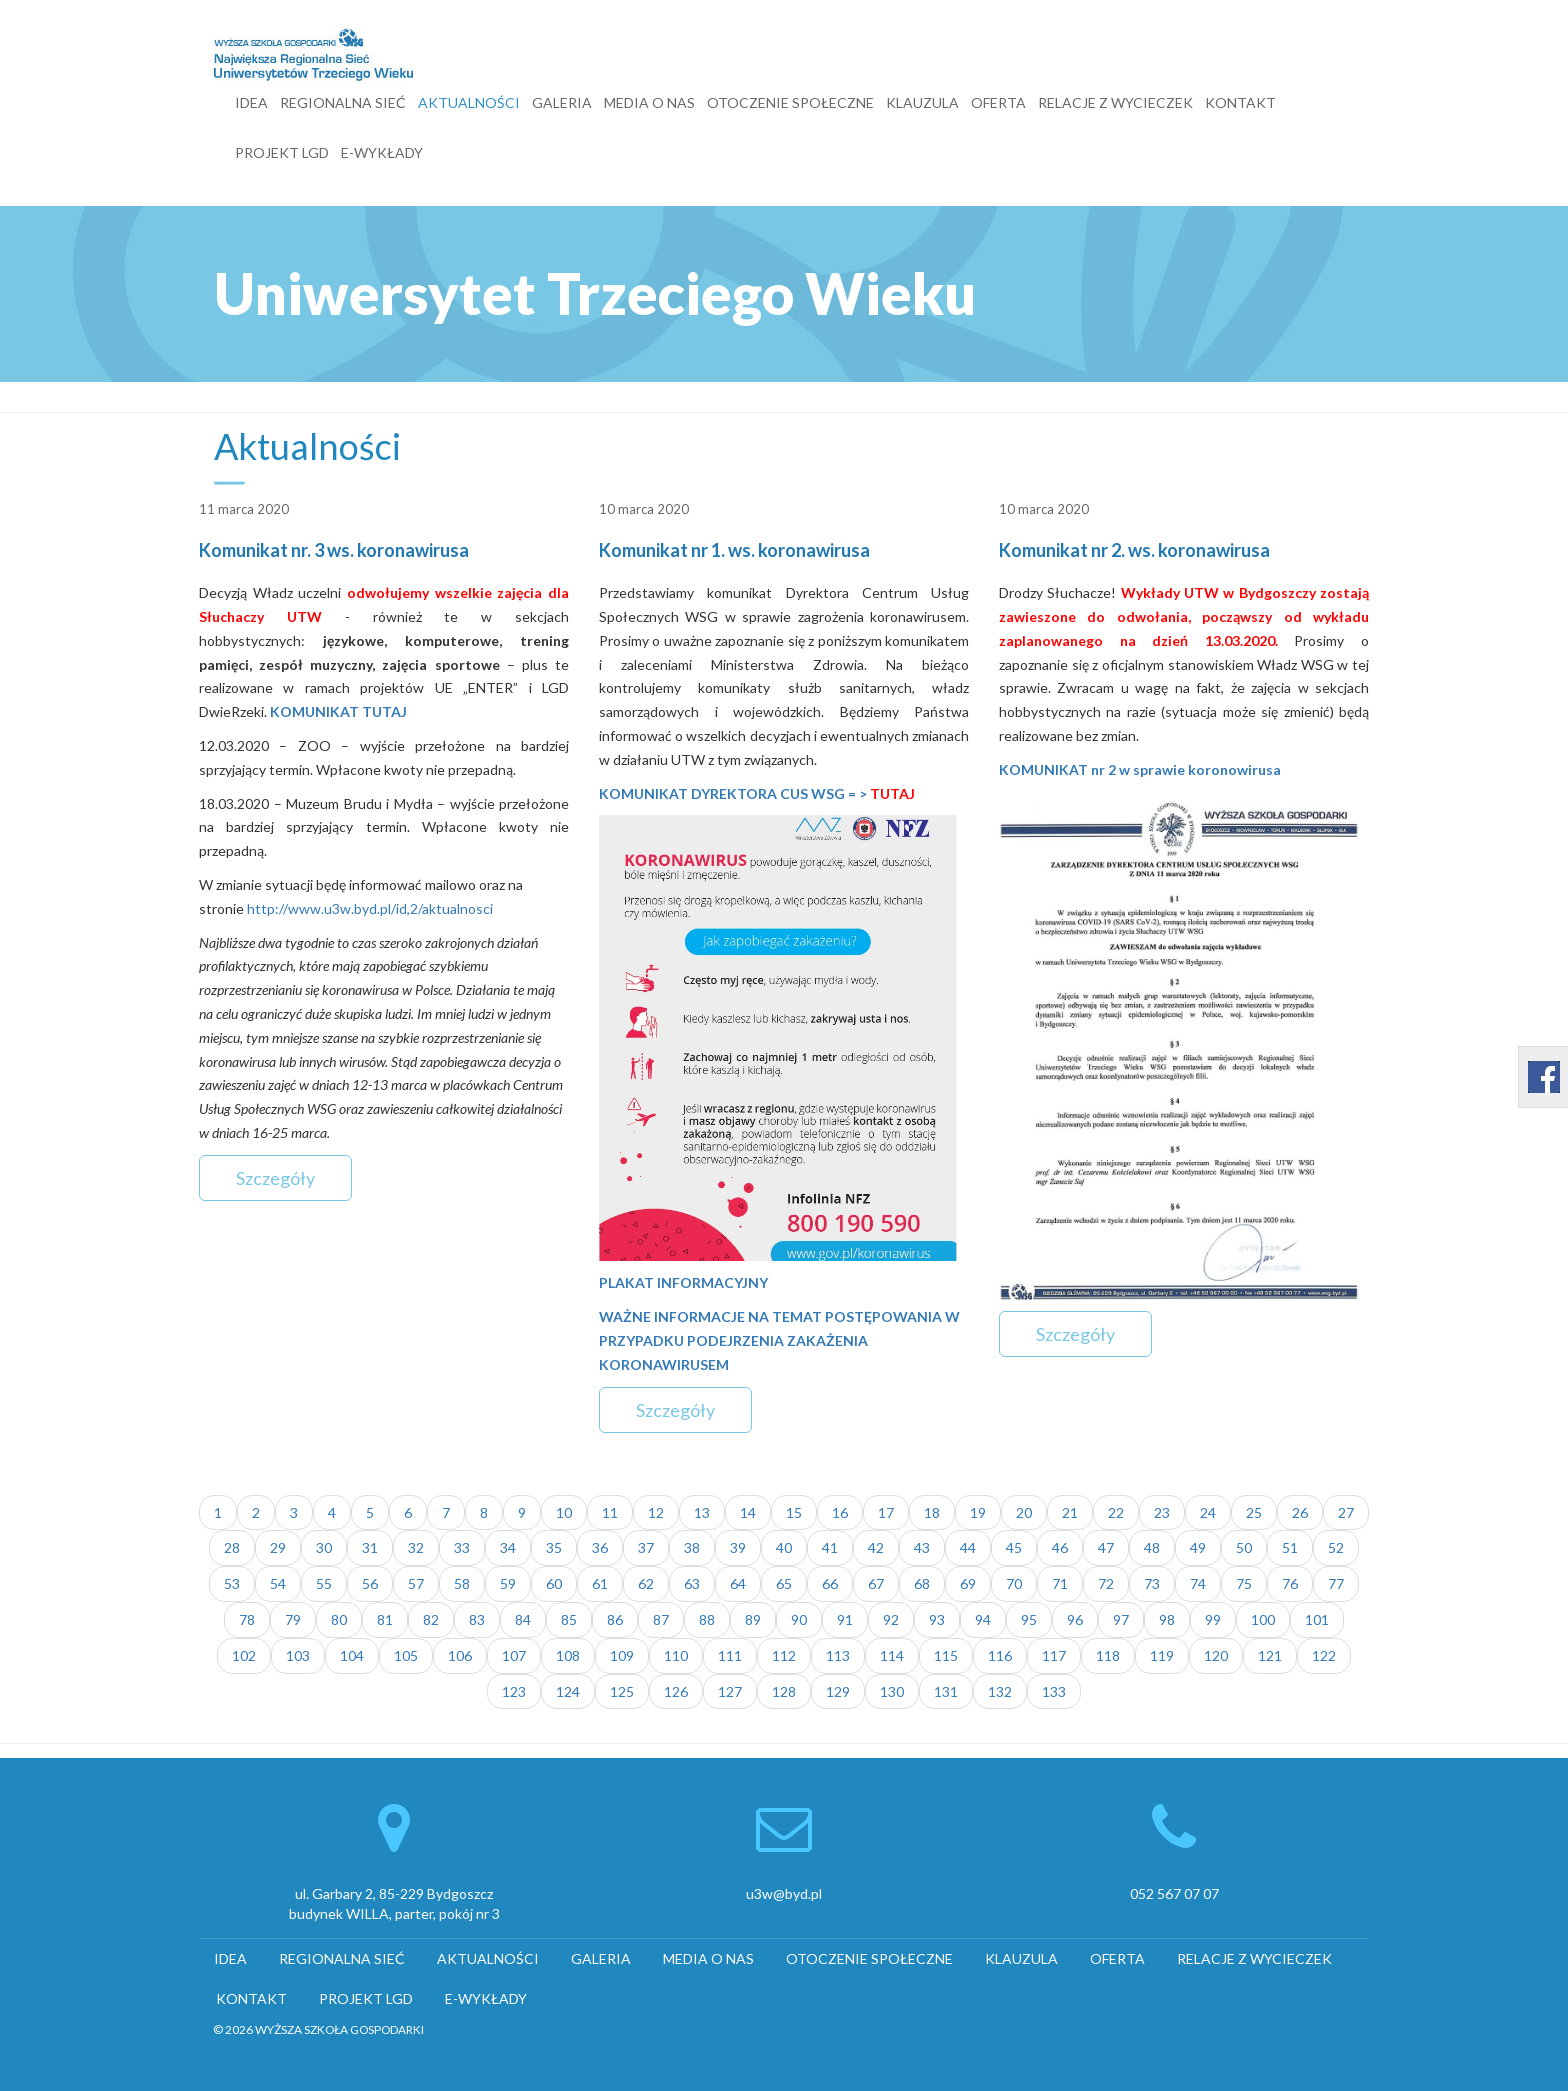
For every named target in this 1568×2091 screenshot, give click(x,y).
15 (794, 1512)
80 (339, 1619)
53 (232, 1583)
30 (324, 1547)
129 (838, 1691)
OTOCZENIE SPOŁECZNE (790, 102)
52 (1336, 1547)
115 (946, 1655)
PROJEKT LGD (282, 152)
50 (1244, 1547)
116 (1000, 1655)
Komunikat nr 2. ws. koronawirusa (1134, 550)
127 (730, 1691)
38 (692, 1547)
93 (937, 1619)
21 (1070, 1512)
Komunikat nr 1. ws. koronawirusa (734, 550)
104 (352, 1655)
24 (1208, 1512)
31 (370, 1547)
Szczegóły (275, 1178)
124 (568, 1691)
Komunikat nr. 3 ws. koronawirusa (334, 550)
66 (830, 1583)
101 (1317, 1619)
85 (569, 1619)
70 (1014, 1583)
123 (514, 1691)
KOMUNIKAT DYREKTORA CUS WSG (722, 793)
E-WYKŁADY (382, 152)
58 (462, 1583)
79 (293, 1619)
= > (880, 793)
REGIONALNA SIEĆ (343, 102)
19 (978, 1512)
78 (247, 1619)
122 (1324, 1655)
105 (406, 1655)
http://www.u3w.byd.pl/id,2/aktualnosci (370, 908)
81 (385, 1619)
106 (460, 1655)
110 (676, 1655)
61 (600, 1583)
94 (983, 1619)
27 (1346, 1512)
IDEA (251, 102)
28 (232, 1547)
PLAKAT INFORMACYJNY (683, 1282)
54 (278, 1583)
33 (462, 1547)
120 (1216, 1655)
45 (1014, 1547)
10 (564, 1512)
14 (748, 1512)
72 (1106, 1583)
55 (324, 1583)
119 (1162, 1655)
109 (622, 1655)
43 (922, 1547)
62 (646, 1583)
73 (1152, 1583)
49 (1198, 1547)
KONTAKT (1240, 102)
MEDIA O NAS (649, 102)
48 (1152, 1547)
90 (799, 1619)
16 (840, 1512)
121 (1270, 1655)
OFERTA (998, 102)
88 (707, 1619)
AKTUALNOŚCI (469, 102)
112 (784, 1655)
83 (477, 1619)
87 (661, 1619)
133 (1054, 1691)
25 (1254, 1512)
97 (1121, 1619)
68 (922, 1583)
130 (892, 1691)
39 (738, 1547)
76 (1290, 1583)
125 (622, 1691)
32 (416, 1547)
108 (568, 1655)
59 (508, 1583)
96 (1075, 1619)
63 (692, 1583)
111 (730, 1655)
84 (523, 1619)
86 (615, 1619)
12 (656, 1512)
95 (1029, 1619)
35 (554, 1547)
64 (738, 1583)
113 (838, 1655)
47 (1106, 1547)
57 (416, 1583)
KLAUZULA (922, 102)
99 (1213, 1619)
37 (646, 1547)
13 (702, 1512)
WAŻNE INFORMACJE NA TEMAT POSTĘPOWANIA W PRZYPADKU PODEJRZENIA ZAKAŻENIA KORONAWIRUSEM (779, 1340)
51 (1290, 1547)
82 (431, 1619)
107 (514, 1655)
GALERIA (562, 102)
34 (508, 1547)
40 (784, 1547)
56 (370, 1583)
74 (1198, 1583)
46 (1060, 1547)
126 (676, 1691)
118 (1108, 1655)
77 (1336, 1583)
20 (1024, 1512)
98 (1167, 1619)
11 (610, 1512)
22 (1116, 1512)
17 (886, 1512)
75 (1244, 1583)
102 (244, 1655)
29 (278, 1547)
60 (554, 1583)
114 (892, 1655)
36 (600, 1547)
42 (876, 1547)
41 (830, 1547)
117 (1054, 1655)
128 (784, 1691)
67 (876, 1583)
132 (1000, 1691)
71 (1060, 1583)
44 (968, 1547)
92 (891, 1619)
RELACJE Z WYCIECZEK (1115, 102)
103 (298, 1655)
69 (968, 1583)
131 (946, 1691)
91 (845, 1619)
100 (1263, 1619)
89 (753, 1619)
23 (1162, 1512)
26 (1300, 1512)
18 (932, 1512)
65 (784, 1583)
